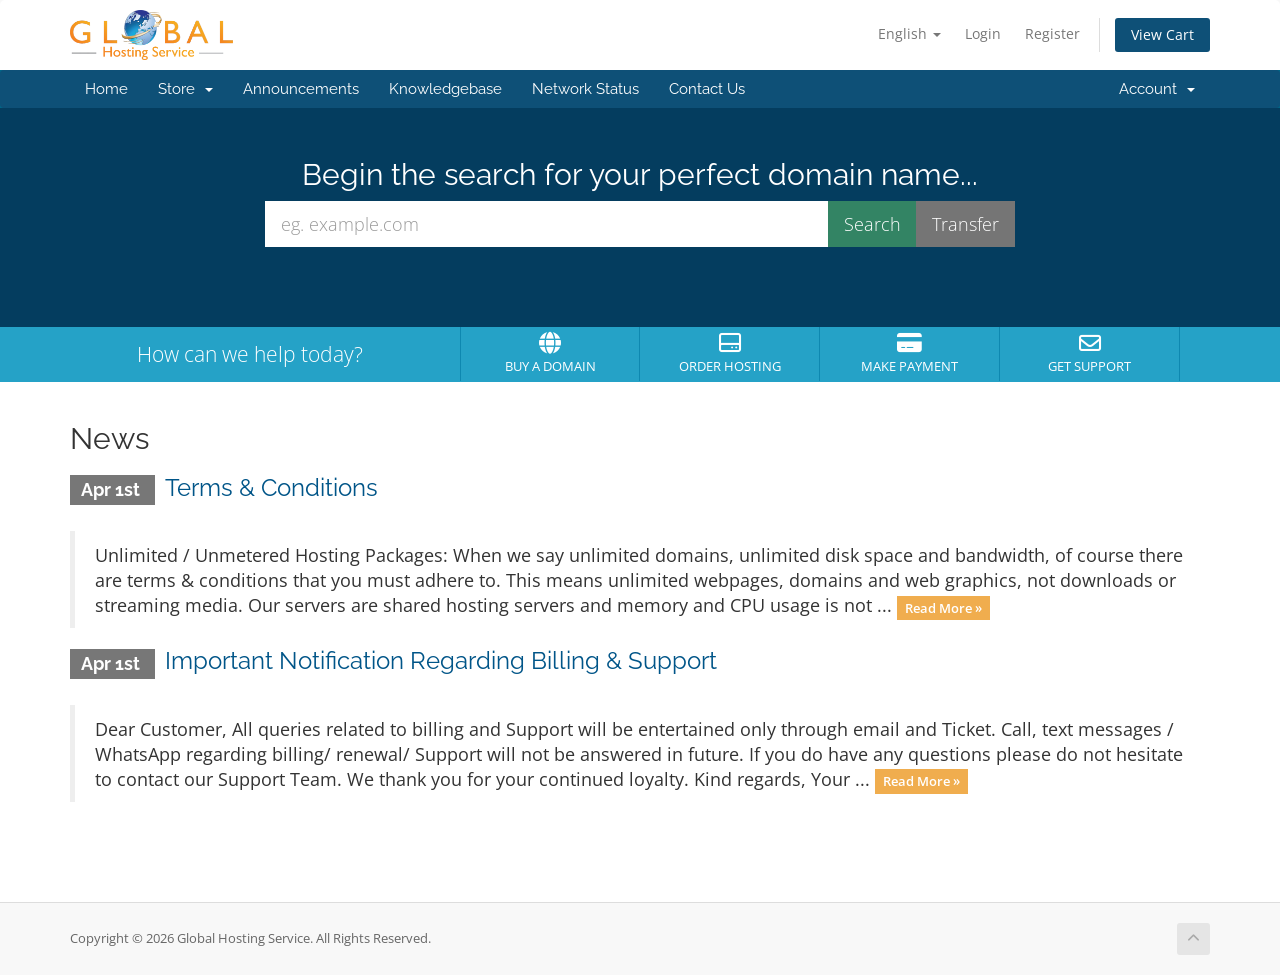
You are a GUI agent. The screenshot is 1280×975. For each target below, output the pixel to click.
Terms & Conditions (271, 487)
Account (1157, 89)
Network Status (585, 89)
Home (106, 89)
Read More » (943, 607)
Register (1052, 33)
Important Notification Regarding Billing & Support (441, 660)
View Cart (1162, 34)
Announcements (301, 89)
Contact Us (707, 89)
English (909, 33)
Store (185, 89)
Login (983, 33)
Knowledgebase (445, 89)
